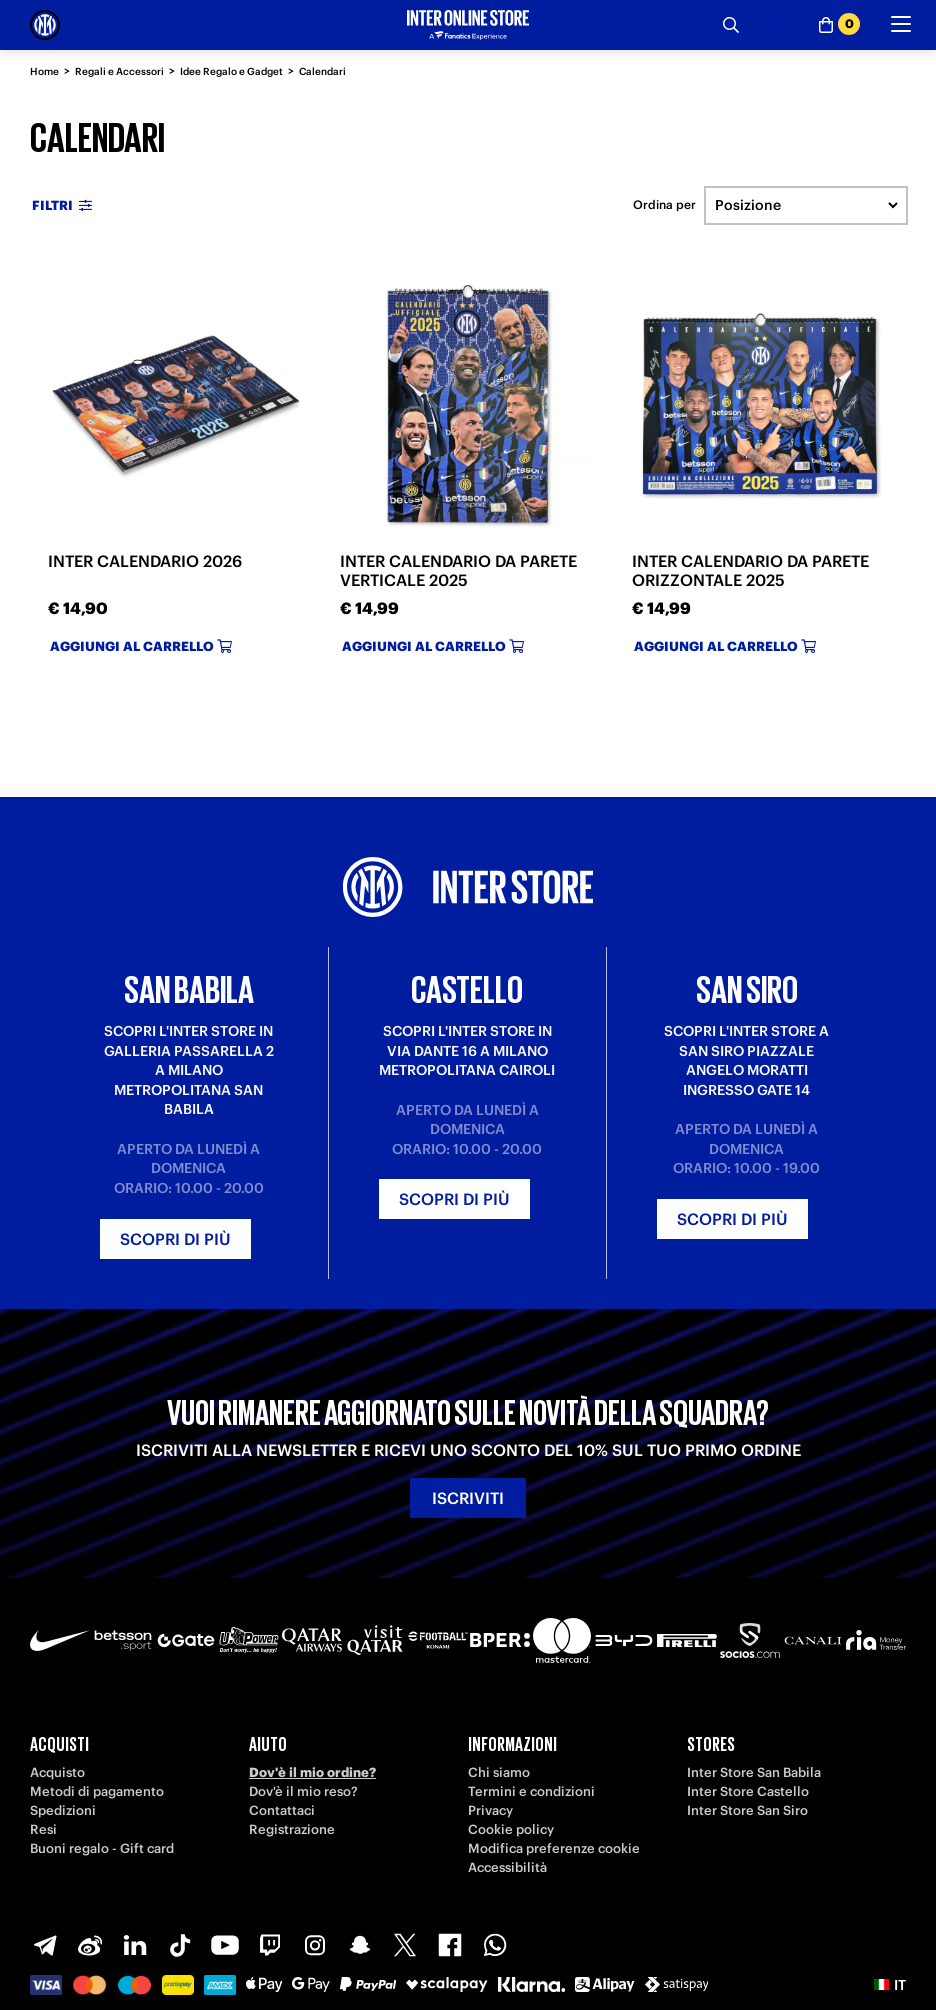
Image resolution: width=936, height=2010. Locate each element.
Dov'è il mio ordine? (312, 1772)
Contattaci (282, 1810)
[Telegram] (45, 1945)
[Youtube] (225, 1945)
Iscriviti (468, 1498)
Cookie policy (511, 1829)
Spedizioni (63, 1810)
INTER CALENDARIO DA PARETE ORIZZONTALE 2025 (750, 570)
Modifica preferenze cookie (554, 1848)
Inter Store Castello (748, 1791)
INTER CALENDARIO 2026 (145, 561)
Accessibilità (507, 1867)
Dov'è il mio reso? (303, 1791)
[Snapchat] (360, 1945)
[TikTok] (180, 1945)
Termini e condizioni (531, 1791)
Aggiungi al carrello (141, 646)
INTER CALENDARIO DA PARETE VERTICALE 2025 (458, 570)
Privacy (490, 1810)
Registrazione (292, 1829)
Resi (43, 1829)
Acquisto (57, 1772)
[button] (890, 1985)
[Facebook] (450, 1945)
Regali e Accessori (119, 71)
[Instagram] (315, 1945)
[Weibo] (90, 1945)
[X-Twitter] (405, 1945)
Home (44, 71)
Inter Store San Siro (747, 1810)
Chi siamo (499, 1772)
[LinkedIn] (135, 1945)
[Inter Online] (45, 25)
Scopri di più (175, 1239)
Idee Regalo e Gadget (231, 71)
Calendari (322, 71)
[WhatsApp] (495, 1945)
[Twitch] (270, 1945)
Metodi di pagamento (97, 1791)
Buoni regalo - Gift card (102, 1848)
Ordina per (664, 205)
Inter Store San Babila (754, 1772)
